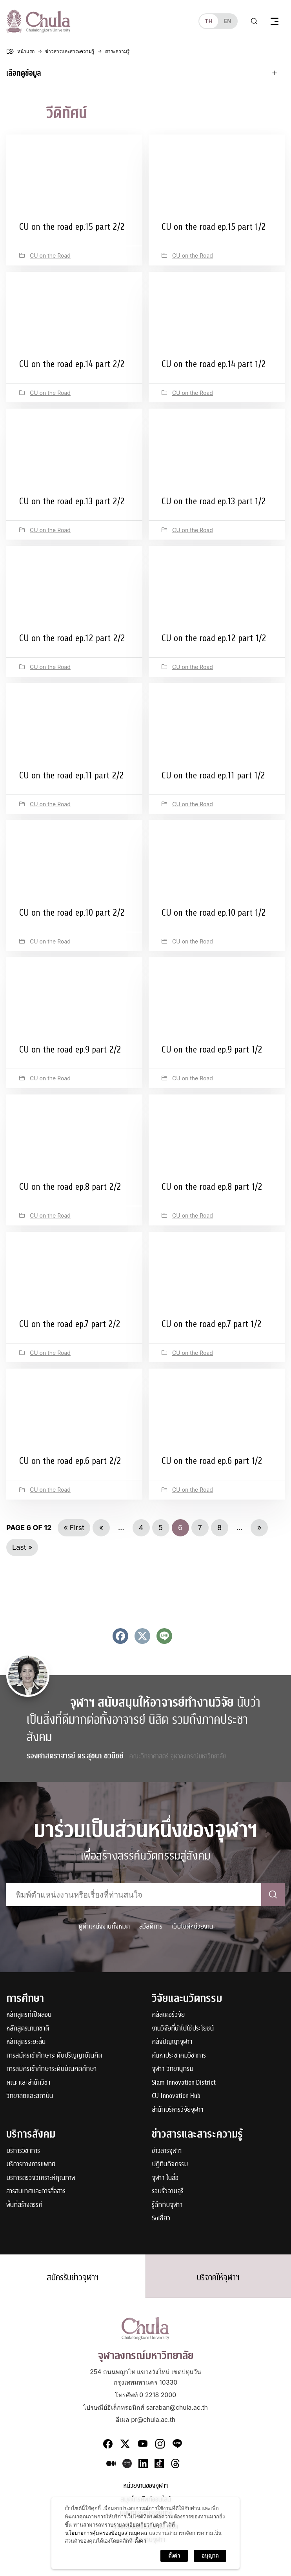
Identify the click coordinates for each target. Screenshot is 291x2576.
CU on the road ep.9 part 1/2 (211, 1049)
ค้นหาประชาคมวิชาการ (179, 2055)
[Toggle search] (254, 21)
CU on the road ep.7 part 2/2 (69, 1324)
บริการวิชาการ (23, 2151)
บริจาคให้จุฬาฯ (218, 2277)
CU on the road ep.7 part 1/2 (211, 1324)
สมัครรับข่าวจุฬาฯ (73, 2277)
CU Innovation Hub (176, 2096)
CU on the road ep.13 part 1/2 (213, 501)
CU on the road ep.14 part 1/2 (213, 364)
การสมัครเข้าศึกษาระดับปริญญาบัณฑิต (54, 2055)
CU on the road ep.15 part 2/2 (72, 226)
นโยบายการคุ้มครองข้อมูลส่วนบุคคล (106, 2533)
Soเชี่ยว (161, 2218)
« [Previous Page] (101, 1527)
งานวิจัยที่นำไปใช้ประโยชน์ (183, 2028)
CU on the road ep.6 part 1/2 (211, 1460)
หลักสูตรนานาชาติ (27, 2028)
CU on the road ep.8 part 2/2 (70, 1186)
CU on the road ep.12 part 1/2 (213, 638)
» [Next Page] (259, 1527)
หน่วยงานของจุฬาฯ (145, 2486)
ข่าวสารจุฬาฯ (167, 2151)
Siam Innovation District (184, 2082)
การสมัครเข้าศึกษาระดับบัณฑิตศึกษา (51, 2069)
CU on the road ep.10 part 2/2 (72, 912)
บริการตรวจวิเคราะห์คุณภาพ (40, 2178)
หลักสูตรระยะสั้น (25, 2042)
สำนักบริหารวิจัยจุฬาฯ (178, 2109)
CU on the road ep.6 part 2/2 (70, 1460)
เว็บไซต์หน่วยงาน (192, 1926)
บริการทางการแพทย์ (30, 2164)
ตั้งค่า (140, 2541)
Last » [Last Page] (22, 1547)
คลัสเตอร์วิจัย (168, 2015)
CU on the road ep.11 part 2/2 (71, 775)
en (227, 21)
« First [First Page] (74, 1527)
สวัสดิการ (150, 1926)
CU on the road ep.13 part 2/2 (72, 501)
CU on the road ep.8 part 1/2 (211, 1186)
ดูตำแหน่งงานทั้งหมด (104, 1926)
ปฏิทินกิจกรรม (170, 2164)
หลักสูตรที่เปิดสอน (28, 2015)
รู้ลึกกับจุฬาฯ (167, 2205)
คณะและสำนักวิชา (28, 2082)
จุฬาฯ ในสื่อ (165, 2178)
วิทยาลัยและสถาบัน (29, 2096)
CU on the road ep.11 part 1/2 (213, 775)
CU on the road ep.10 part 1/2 (213, 912)
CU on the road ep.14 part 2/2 (72, 364)
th (209, 21)
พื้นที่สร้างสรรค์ (24, 2205)
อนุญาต (210, 2555)
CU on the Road (50, 255)
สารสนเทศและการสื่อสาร (35, 2191)
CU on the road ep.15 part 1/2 (213, 226)
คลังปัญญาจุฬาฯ (172, 2042)
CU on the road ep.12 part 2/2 (72, 638)
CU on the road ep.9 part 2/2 (70, 1049)
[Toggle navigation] (274, 21)
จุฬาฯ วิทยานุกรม (172, 2069)
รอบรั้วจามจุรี (168, 2191)
